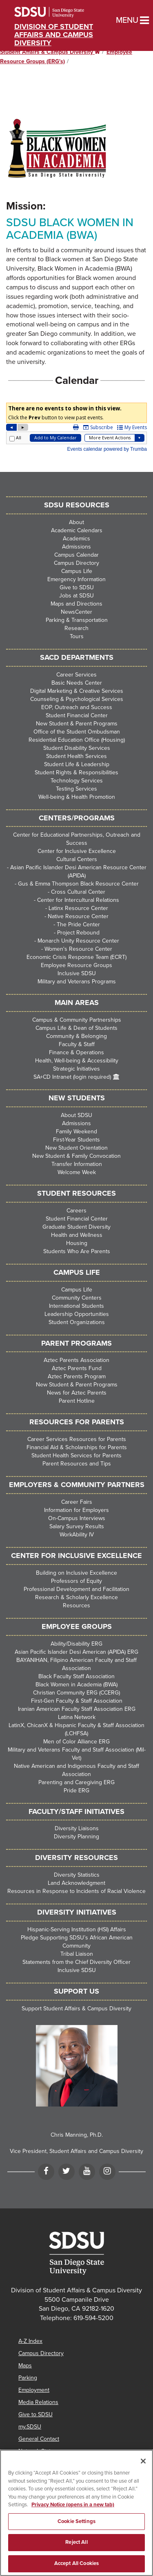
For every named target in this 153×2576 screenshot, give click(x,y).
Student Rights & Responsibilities (76, 772)
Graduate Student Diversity (76, 1226)
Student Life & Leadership (76, 764)
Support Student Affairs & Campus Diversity (76, 2008)
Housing (76, 1243)
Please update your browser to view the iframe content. (76, 428)
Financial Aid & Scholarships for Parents (77, 1447)
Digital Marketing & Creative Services (76, 691)
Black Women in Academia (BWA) (76, 1684)
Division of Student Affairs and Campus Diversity (53, 34)
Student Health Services (76, 756)
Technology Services (77, 780)
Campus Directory (76, 563)
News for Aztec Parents (76, 1392)
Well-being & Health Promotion (76, 796)
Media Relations (38, 2402)
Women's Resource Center (78, 948)
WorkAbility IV (77, 1534)
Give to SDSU (77, 587)
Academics (76, 538)
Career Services (76, 674)
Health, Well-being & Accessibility (76, 1060)
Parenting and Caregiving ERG (76, 1782)
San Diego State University (60, 12)
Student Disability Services (76, 748)
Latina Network (76, 1717)
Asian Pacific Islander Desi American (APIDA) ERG (76, 1651)
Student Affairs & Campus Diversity (50, 51)
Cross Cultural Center (78, 891)
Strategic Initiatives (76, 1068)
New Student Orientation (76, 1147)
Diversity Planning (76, 1836)
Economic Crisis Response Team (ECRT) (76, 957)
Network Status (37, 2451)
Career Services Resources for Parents (76, 1439)
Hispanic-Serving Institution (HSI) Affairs (76, 1929)
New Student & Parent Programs (77, 723)
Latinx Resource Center (78, 908)
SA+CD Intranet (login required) (72, 1076)
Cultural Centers (76, 859)
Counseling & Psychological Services (76, 699)
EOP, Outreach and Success (76, 707)
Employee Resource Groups (76, 965)
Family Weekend (76, 1131)
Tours (77, 636)
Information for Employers (76, 1510)
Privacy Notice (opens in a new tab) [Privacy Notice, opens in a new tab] (72, 2515)
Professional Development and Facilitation (76, 1589)
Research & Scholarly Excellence (76, 1597)
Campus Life (76, 571)
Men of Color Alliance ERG (76, 1741)
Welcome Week (77, 1172)
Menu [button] (119, 20)
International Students (76, 1305)
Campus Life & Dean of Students (76, 1028)
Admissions (76, 546)
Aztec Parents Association (76, 1360)
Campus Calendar (76, 554)
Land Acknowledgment (76, 1883)
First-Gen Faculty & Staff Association (76, 1700)
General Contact (38, 2438)
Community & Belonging (76, 1036)
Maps (25, 2365)
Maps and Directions (76, 603)
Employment (33, 2389)
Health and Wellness (76, 1235)
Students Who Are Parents (76, 1251)
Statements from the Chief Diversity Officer (76, 1962)
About (76, 522)
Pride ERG (76, 1790)
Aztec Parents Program (77, 1376)
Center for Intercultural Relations (78, 900)
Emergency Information (76, 579)
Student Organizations (77, 1322)
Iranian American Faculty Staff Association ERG (76, 1709)
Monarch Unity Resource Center (78, 940)
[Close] (143, 2472)
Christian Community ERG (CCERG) (76, 1692)
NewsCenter (76, 611)
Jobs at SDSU (76, 595)
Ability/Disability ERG (76, 1643)
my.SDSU (29, 2426)
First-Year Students (76, 1139)
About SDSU (76, 1115)
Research (76, 628)
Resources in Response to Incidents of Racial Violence (76, 1891)
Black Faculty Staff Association (76, 1676)
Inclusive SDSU (77, 973)
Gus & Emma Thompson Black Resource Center (78, 883)
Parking (27, 2377)
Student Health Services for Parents (76, 1455)
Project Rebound (78, 932)
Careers (76, 1210)
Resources (76, 1605)
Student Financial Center (77, 715)
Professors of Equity (76, 1581)
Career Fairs (76, 1501)
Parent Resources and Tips (76, 1463)
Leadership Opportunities (76, 1314)
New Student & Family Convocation (76, 1155)
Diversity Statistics (77, 1874)
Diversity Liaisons (77, 1828)
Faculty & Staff (77, 1044)
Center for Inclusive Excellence (77, 851)
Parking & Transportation (77, 620)
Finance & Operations (76, 1052)
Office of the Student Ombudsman (76, 731)
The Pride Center (78, 924)
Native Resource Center (78, 916)
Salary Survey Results (76, 1526)
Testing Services (76, 788)
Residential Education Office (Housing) (77, 739)
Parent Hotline (77, 1400)
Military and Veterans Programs (77, 981)
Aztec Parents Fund (77, 1368)
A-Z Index (30, 2341)
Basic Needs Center (76, 682)
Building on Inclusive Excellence (76, 1572)
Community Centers (77, 1297)
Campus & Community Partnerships (76, 1019)
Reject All (76, 2553)
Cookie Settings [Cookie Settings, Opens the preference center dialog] (76, 2532)
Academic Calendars (76, 530)
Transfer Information (76, 1164)
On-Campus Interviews (76, 1518)
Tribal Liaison (76, 1953)
